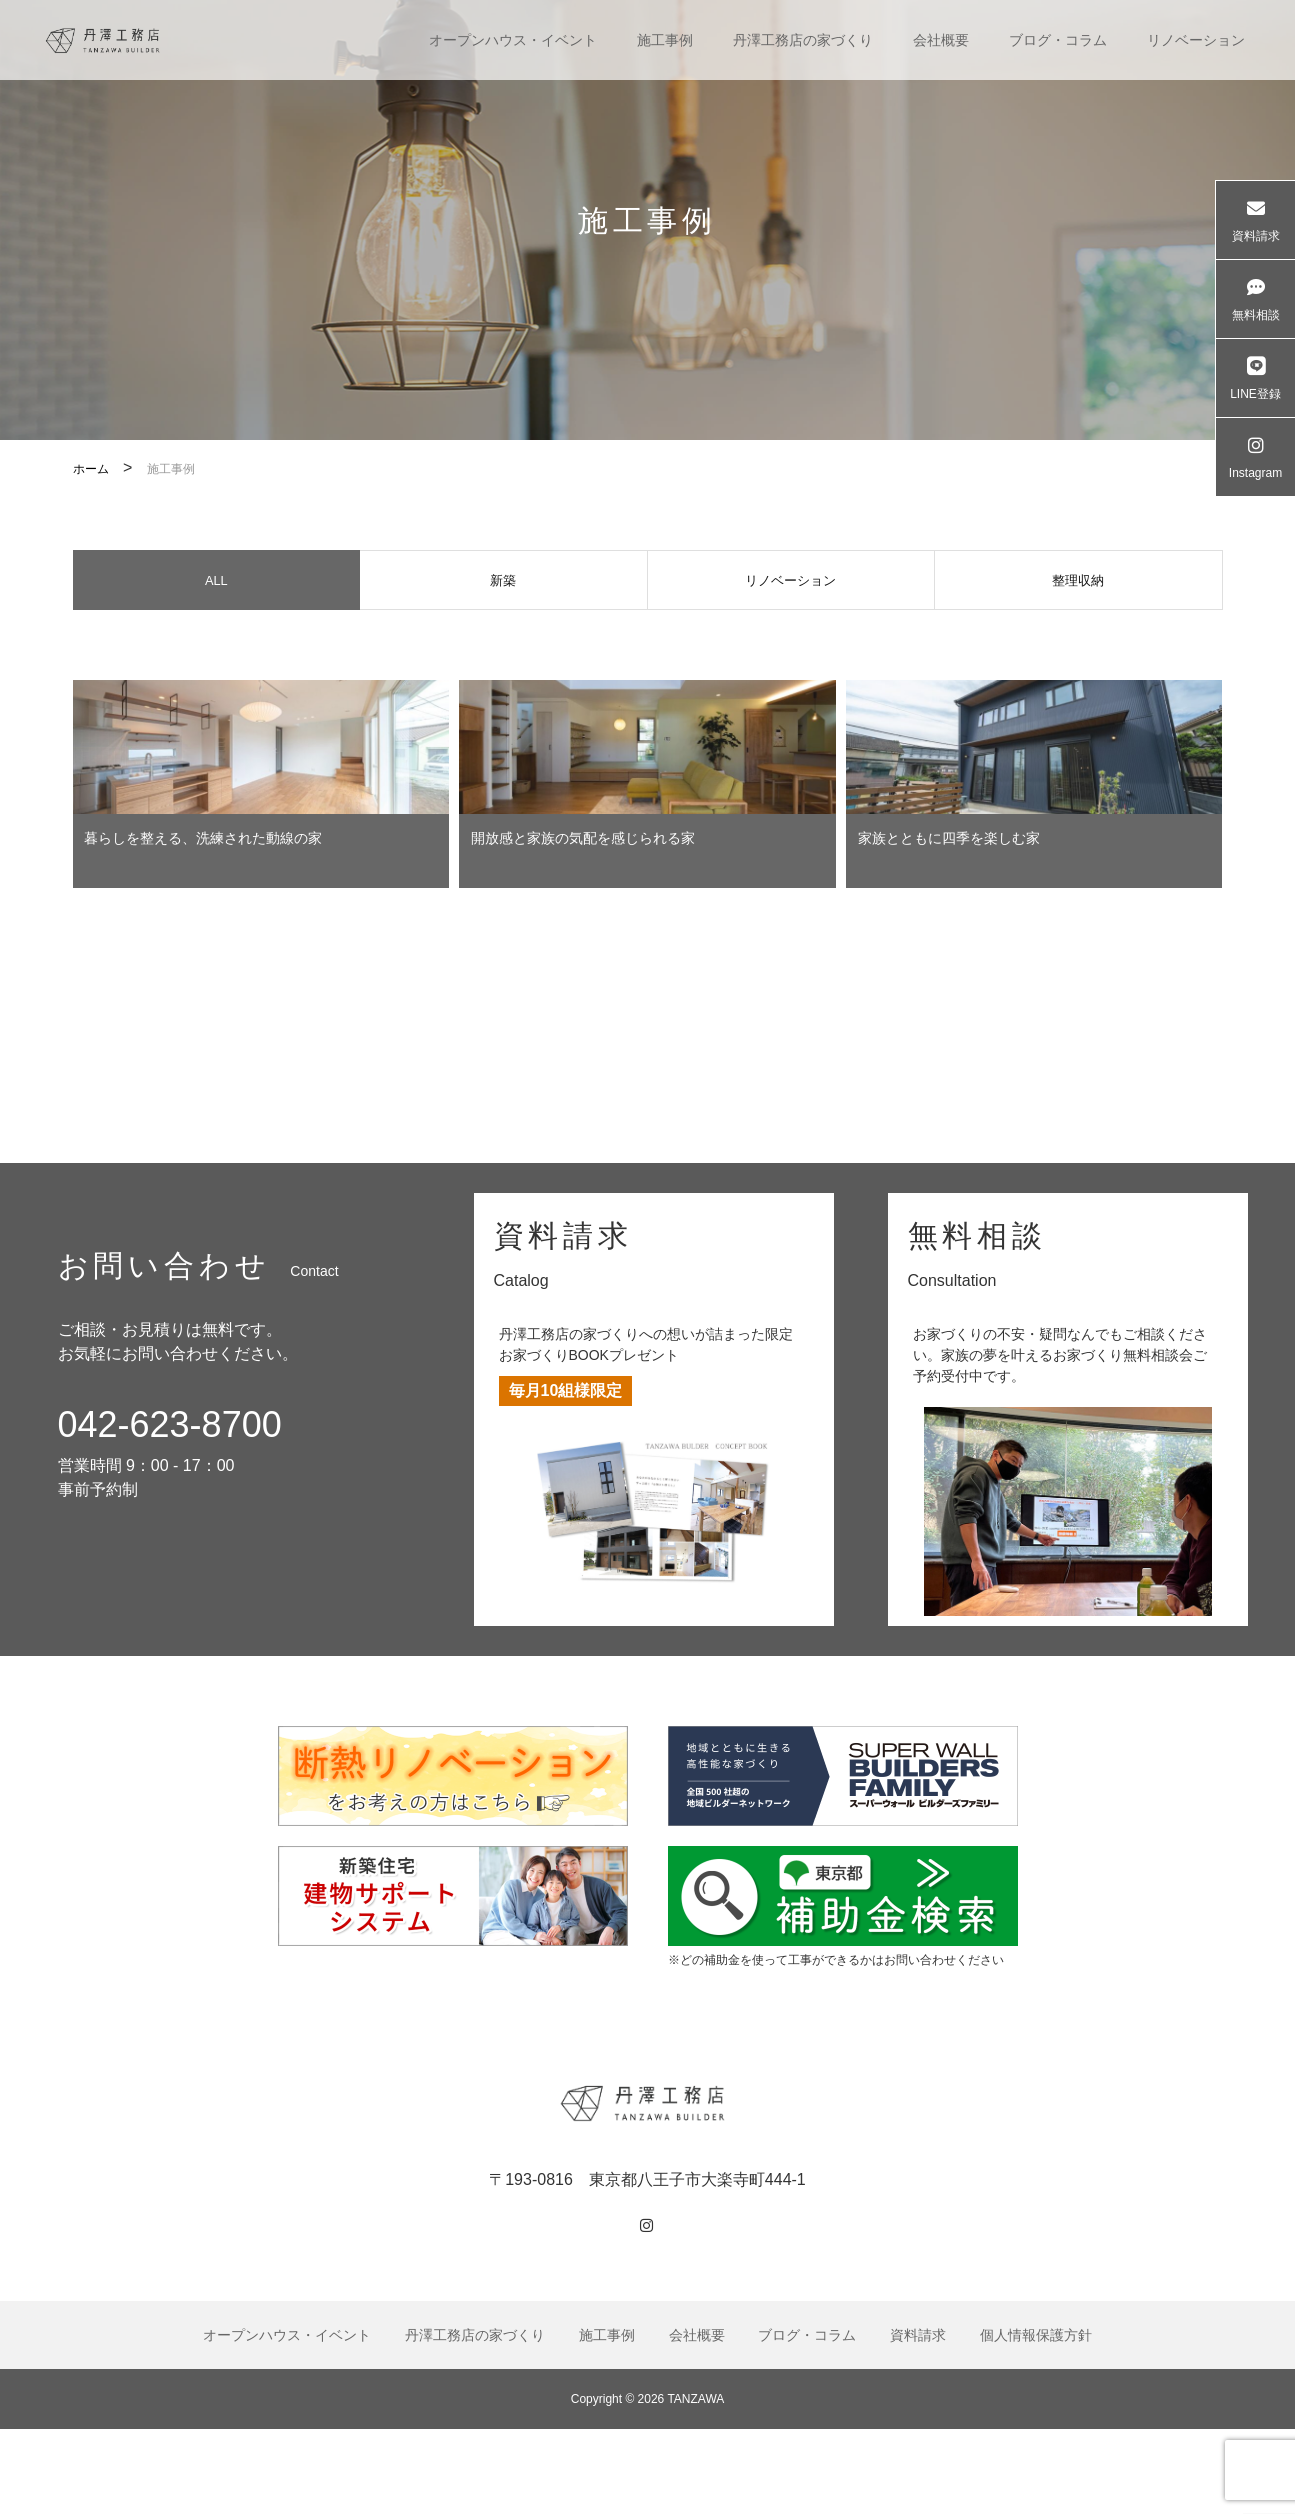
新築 (503, 584)
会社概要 (941, 40)
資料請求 (918, 2419)
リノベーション (1196, 40)
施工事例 (665, 40)
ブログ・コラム (1058, 40)
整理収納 (1078, 584)
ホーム (91, 469)
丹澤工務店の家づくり (803, 40)
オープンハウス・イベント (513, 40)
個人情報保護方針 (1036, 2419)
